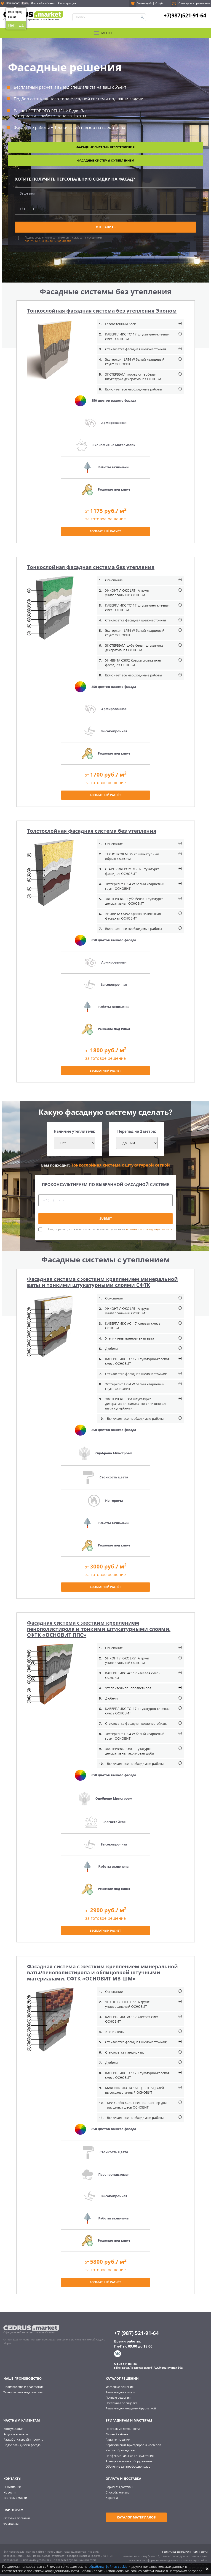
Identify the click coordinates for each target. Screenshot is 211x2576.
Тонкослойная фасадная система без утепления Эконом (102, 310)
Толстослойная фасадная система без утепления (91, 830)
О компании (12, 2487)
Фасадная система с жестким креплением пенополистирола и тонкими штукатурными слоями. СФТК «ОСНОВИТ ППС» (99, 1628)
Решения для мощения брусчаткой (131, 2408)
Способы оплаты (118, 2492)
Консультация (13, 2428)
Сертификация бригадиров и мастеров (133, 2445)
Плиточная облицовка (121, 2403)
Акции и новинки (15, 2434)
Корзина (112, 2497)
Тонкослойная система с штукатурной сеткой (120, 1164)
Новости (9, 2492)
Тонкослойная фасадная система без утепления (91, 566)
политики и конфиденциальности (48, 240)
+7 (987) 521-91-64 (136, 2332)
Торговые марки (15, 2497)
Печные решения (118, 2397)
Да (21, 25)
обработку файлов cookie (108, 2566)
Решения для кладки (120, 2392)
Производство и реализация (23, 2386)
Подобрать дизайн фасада (21, 2445)
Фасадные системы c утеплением (105, 160)
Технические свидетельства (23, 2392)
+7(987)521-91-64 (190, 15)
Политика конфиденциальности (185, 2551)
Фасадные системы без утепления (105, 147)
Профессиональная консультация (130, 2455)
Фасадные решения (120, 2386)
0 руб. (160, 3)
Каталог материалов (130, 2517)
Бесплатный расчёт (105, 531)
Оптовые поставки (16, 2518)
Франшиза (11, 2523)
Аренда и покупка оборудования (129, 2461)
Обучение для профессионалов (128, 2466)
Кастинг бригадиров (120, 2450)
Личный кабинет (42, 3)
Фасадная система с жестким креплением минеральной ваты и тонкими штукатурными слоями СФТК (102, 1281)
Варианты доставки (119, 2487)
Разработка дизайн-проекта (23, 2439)
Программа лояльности (123, 2428)
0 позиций (145, 3)
